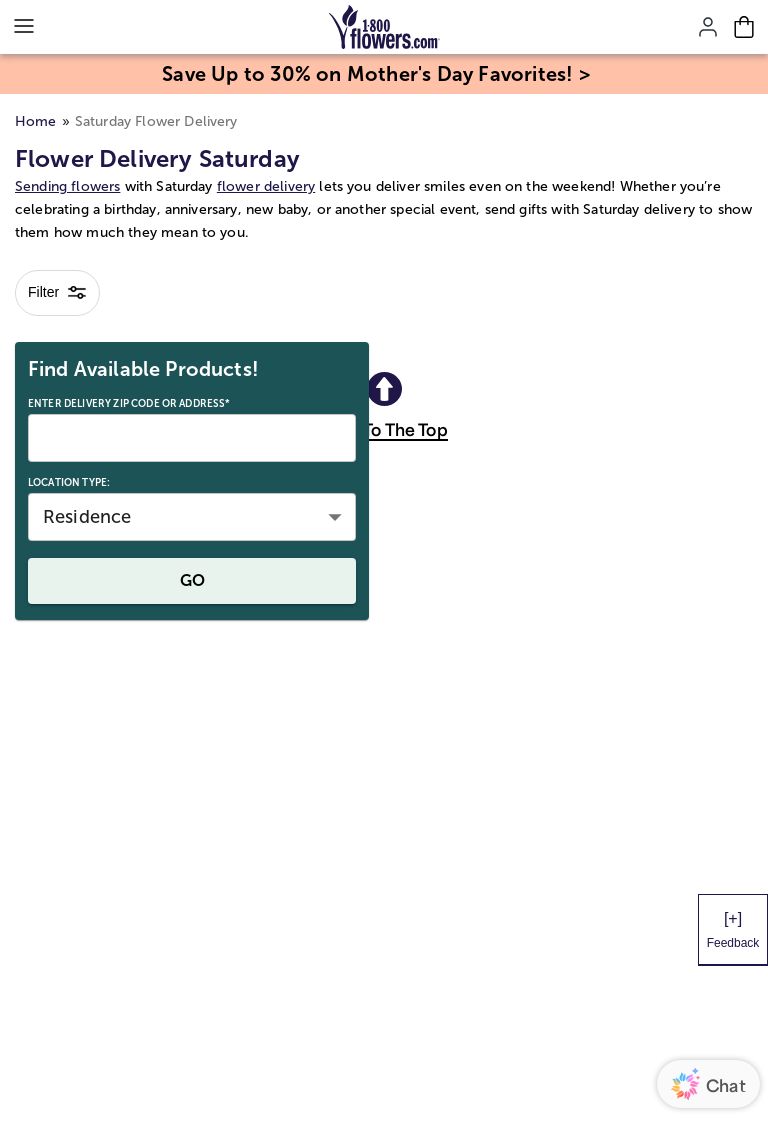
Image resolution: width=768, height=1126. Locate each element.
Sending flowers (67, 186)
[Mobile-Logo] (384, 27)
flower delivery (266, 186)
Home (36, 121)
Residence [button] (87, 517)
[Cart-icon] (744, 27)
